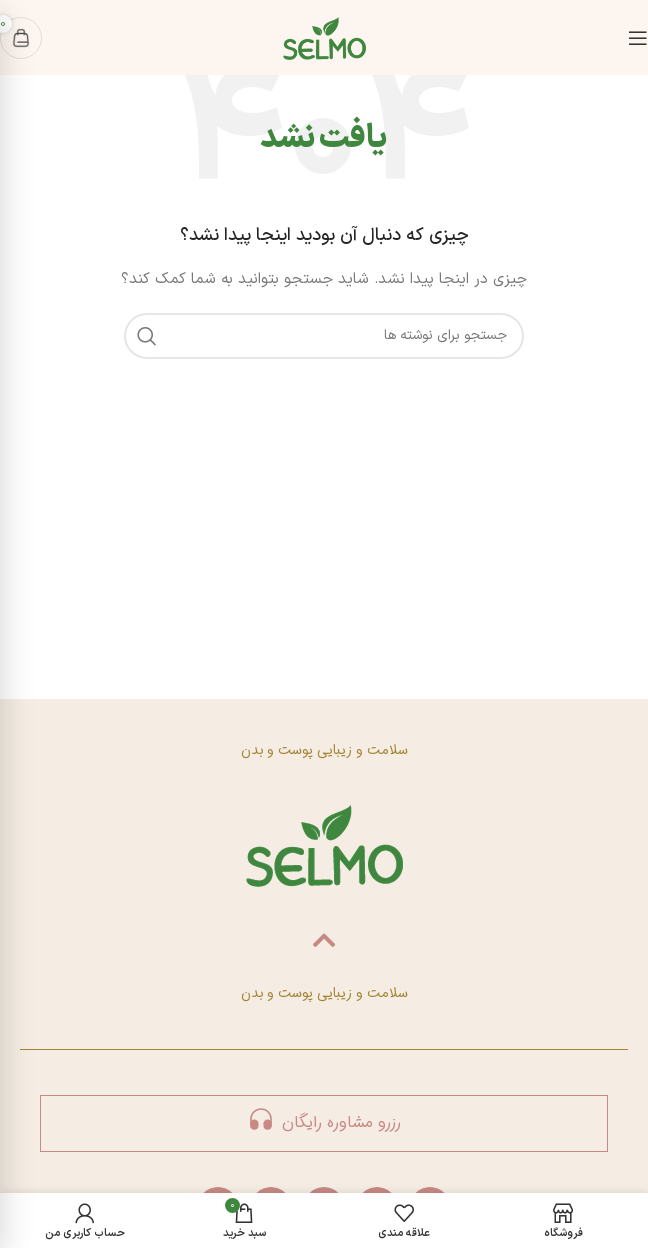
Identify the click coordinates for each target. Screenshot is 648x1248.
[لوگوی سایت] (324, 36)
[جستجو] (324, 336)
